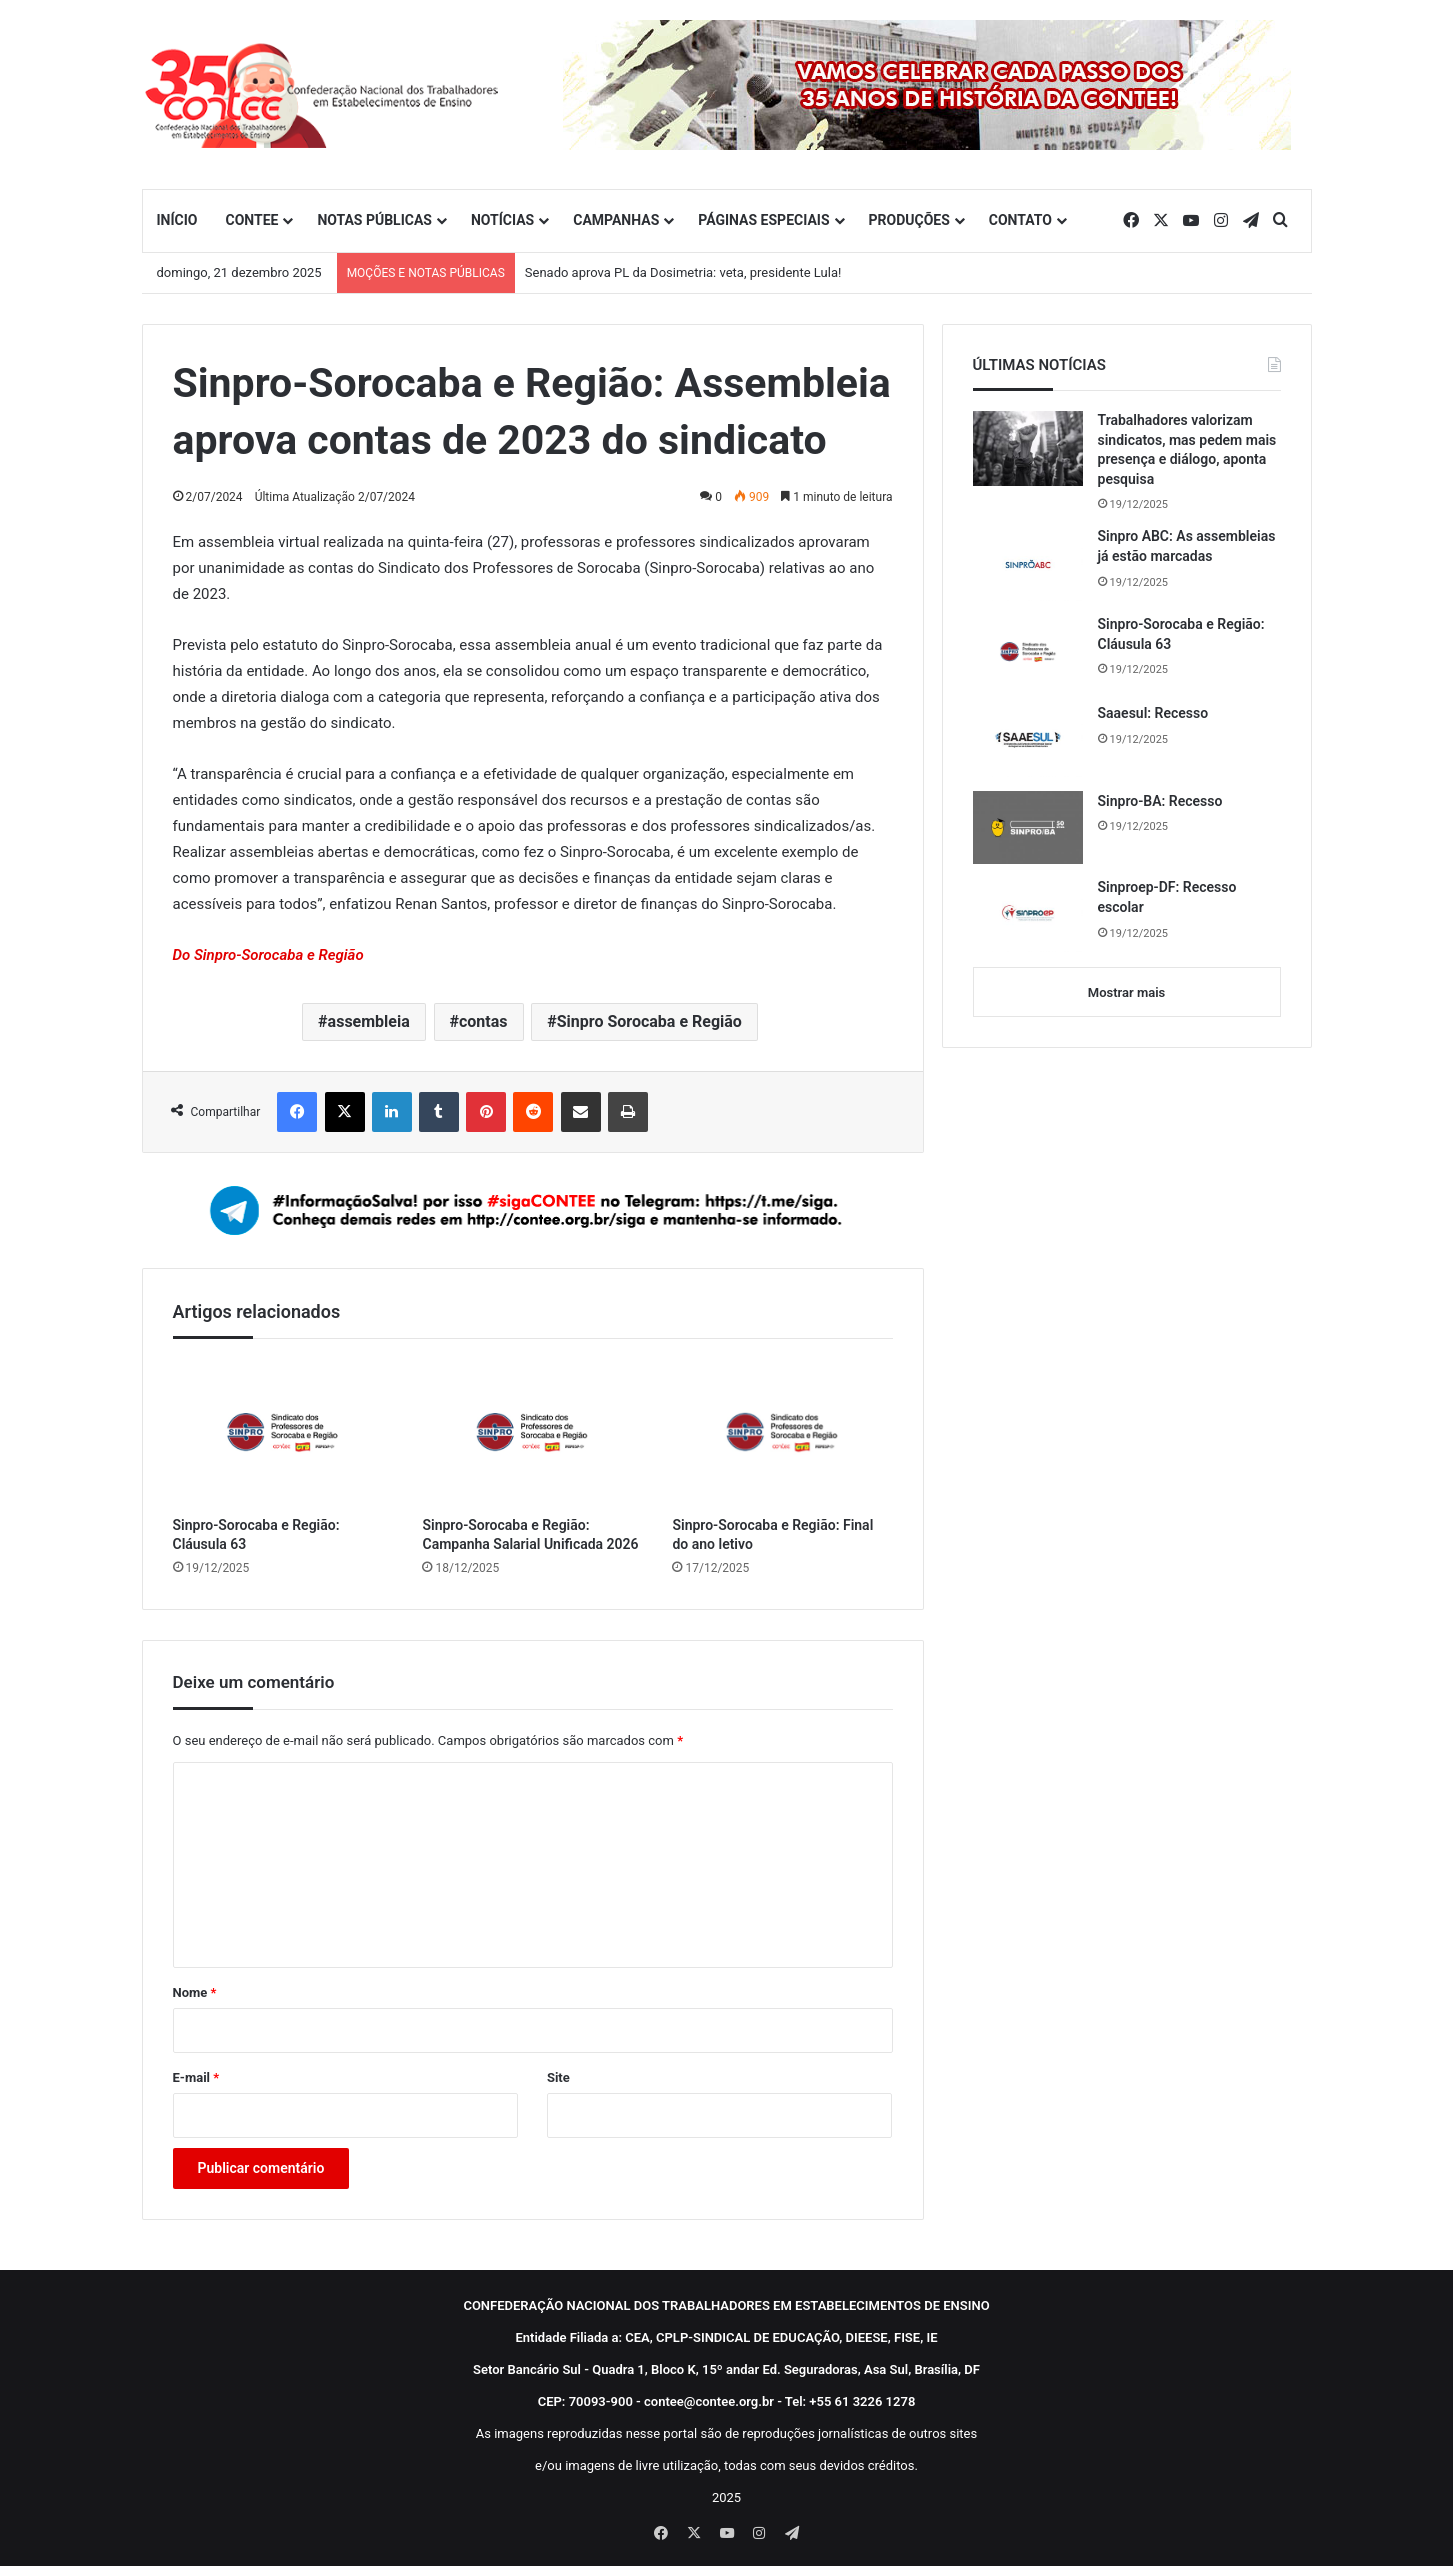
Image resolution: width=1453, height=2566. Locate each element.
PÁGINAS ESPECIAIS (763, 220)
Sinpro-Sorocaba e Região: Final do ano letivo (772, 1534)
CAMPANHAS (616, 220)
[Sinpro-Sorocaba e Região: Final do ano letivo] (782, 1432)
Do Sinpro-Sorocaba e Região (268, 955)
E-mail (196, 2077)
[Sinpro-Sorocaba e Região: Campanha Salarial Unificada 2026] (532, 1432)
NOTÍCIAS (502, 220)
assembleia (369, 1021)
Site (558, 2077)
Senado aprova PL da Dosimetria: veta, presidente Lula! (683, 272)
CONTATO (1020, 220)
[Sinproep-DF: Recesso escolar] (1028, 915)
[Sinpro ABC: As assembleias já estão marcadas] (1028, 564)
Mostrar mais (1126, 992)
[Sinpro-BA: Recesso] (1028, 828)
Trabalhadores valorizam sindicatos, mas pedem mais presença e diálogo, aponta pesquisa (1187, 449)
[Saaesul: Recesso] (1028, 740)
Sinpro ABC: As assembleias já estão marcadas (1187, 546)
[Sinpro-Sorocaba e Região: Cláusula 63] (283, 1432)
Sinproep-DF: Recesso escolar (1167, 897)
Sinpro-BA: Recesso (1160, 801)
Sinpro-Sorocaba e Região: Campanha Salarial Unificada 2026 (530, 1534)
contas (483, 1021)
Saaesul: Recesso (1153, 713)
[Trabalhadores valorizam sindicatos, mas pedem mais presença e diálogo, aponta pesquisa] (1028, 448)
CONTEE (251, 220)
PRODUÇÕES (909, 220)
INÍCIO (177, 220)
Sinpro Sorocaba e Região (649, 1021)
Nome (195, 1992)
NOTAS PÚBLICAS (374, 220)
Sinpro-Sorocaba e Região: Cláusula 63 (256, 1534)
